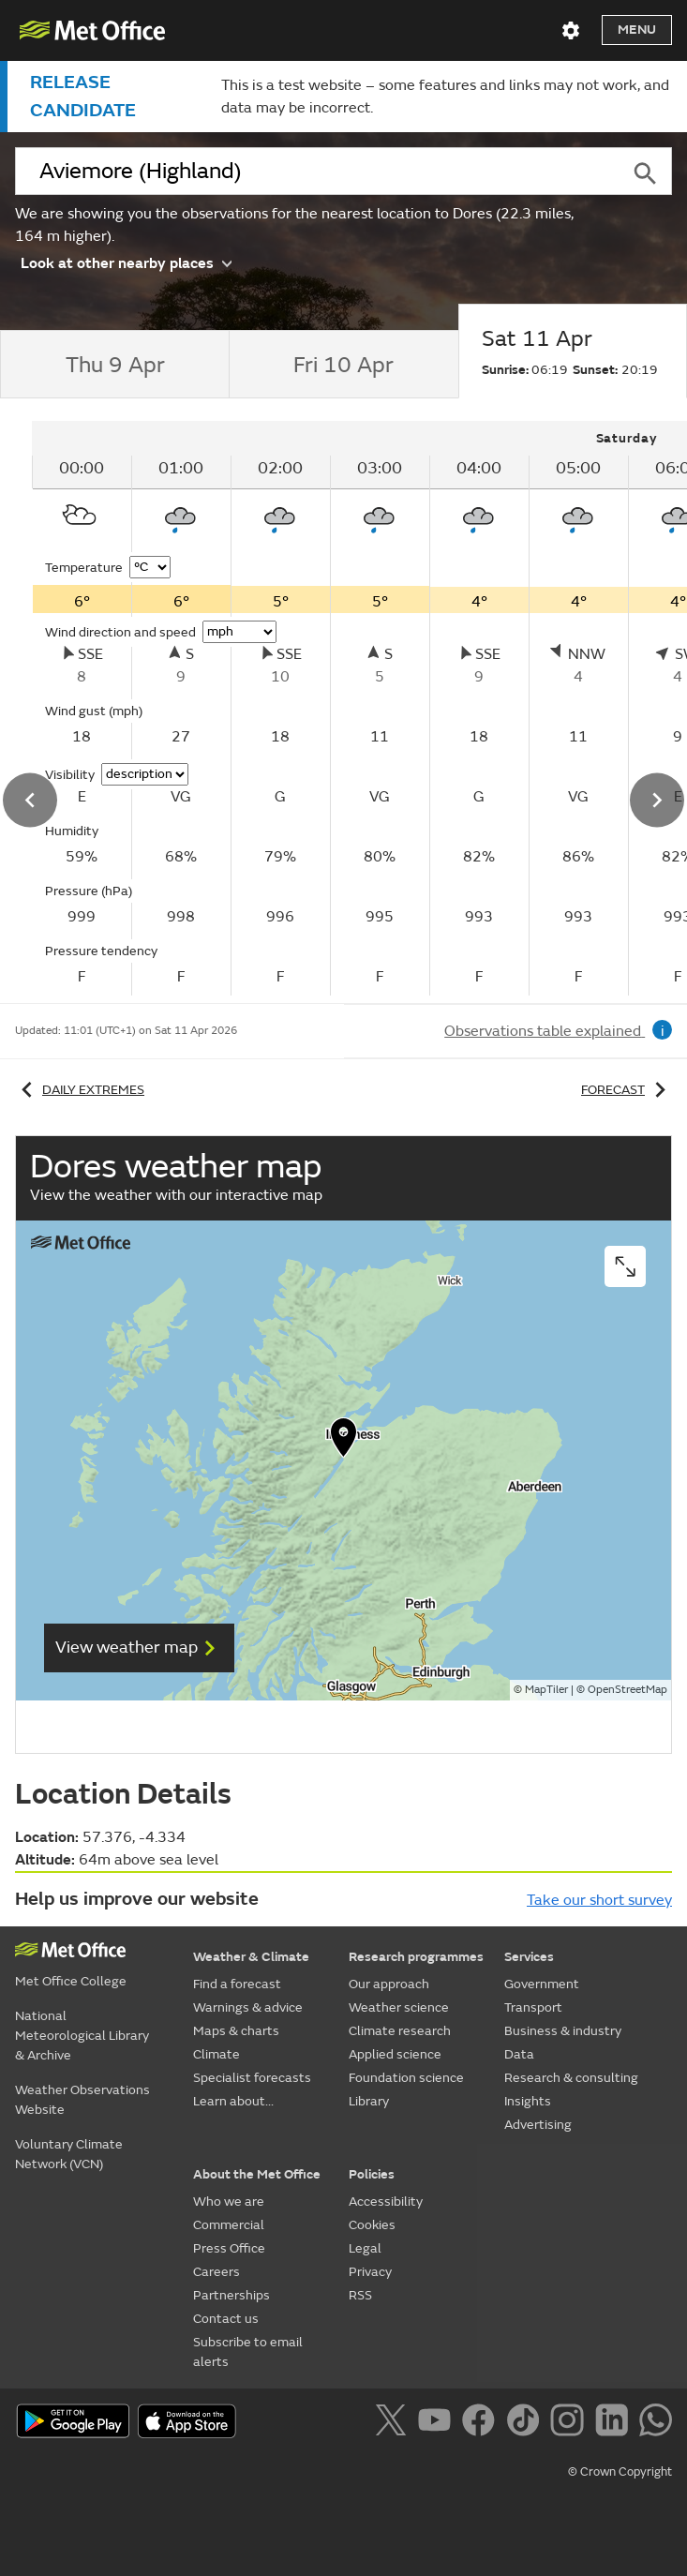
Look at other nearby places (126, 262)
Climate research (400, 2031)
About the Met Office (257, 2174)
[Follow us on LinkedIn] (615, 2423)
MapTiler (546, 1690)
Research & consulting (571, 2078)
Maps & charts (236, 2031)
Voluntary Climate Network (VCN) (69, 2154)
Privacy (370, 2272)
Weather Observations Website (82, 2100)
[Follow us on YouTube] (438, 2423)
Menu (637, 29)
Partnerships (231, 2295)
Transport (533, 2007)
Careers (216, 2272)
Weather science (399, 2007)
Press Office (229, 2248)
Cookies (372, 2225)
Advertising (538, 2125)
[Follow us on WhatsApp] (655, 2423)
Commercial (228, 2225)
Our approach (389, 1984)
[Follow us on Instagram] (570, 2423)
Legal (365, 2248)
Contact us (226, 2319)
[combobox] (316, 171)
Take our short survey (599, 1900)
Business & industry (562, 2031)
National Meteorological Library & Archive (82, 2035)
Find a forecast (237, 1984)
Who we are (228, 2201)
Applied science (395, 2054)
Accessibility (386, 2201)
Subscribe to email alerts (248, 2352)
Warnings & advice (248, 2007)
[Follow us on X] (394, 2423)
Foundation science (406, 2078)
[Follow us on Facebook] (482, 2423)
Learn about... (233, 2101)
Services (529, 1957)
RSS (360, 2295)
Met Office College (71, 1981)
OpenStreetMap (627, 1690)
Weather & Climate (251, 1957)
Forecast (626, 1089)
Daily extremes (79, 1089)
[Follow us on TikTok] (526, 2423)
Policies (372, 2174)
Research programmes (416, 1957)
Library (369, 2101)
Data (519, 2054)
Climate (216, 2054)
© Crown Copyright (620, 2471)
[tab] (114, 364)
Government (541, 1984)
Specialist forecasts (252, 2078)
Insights (527, 2101)
